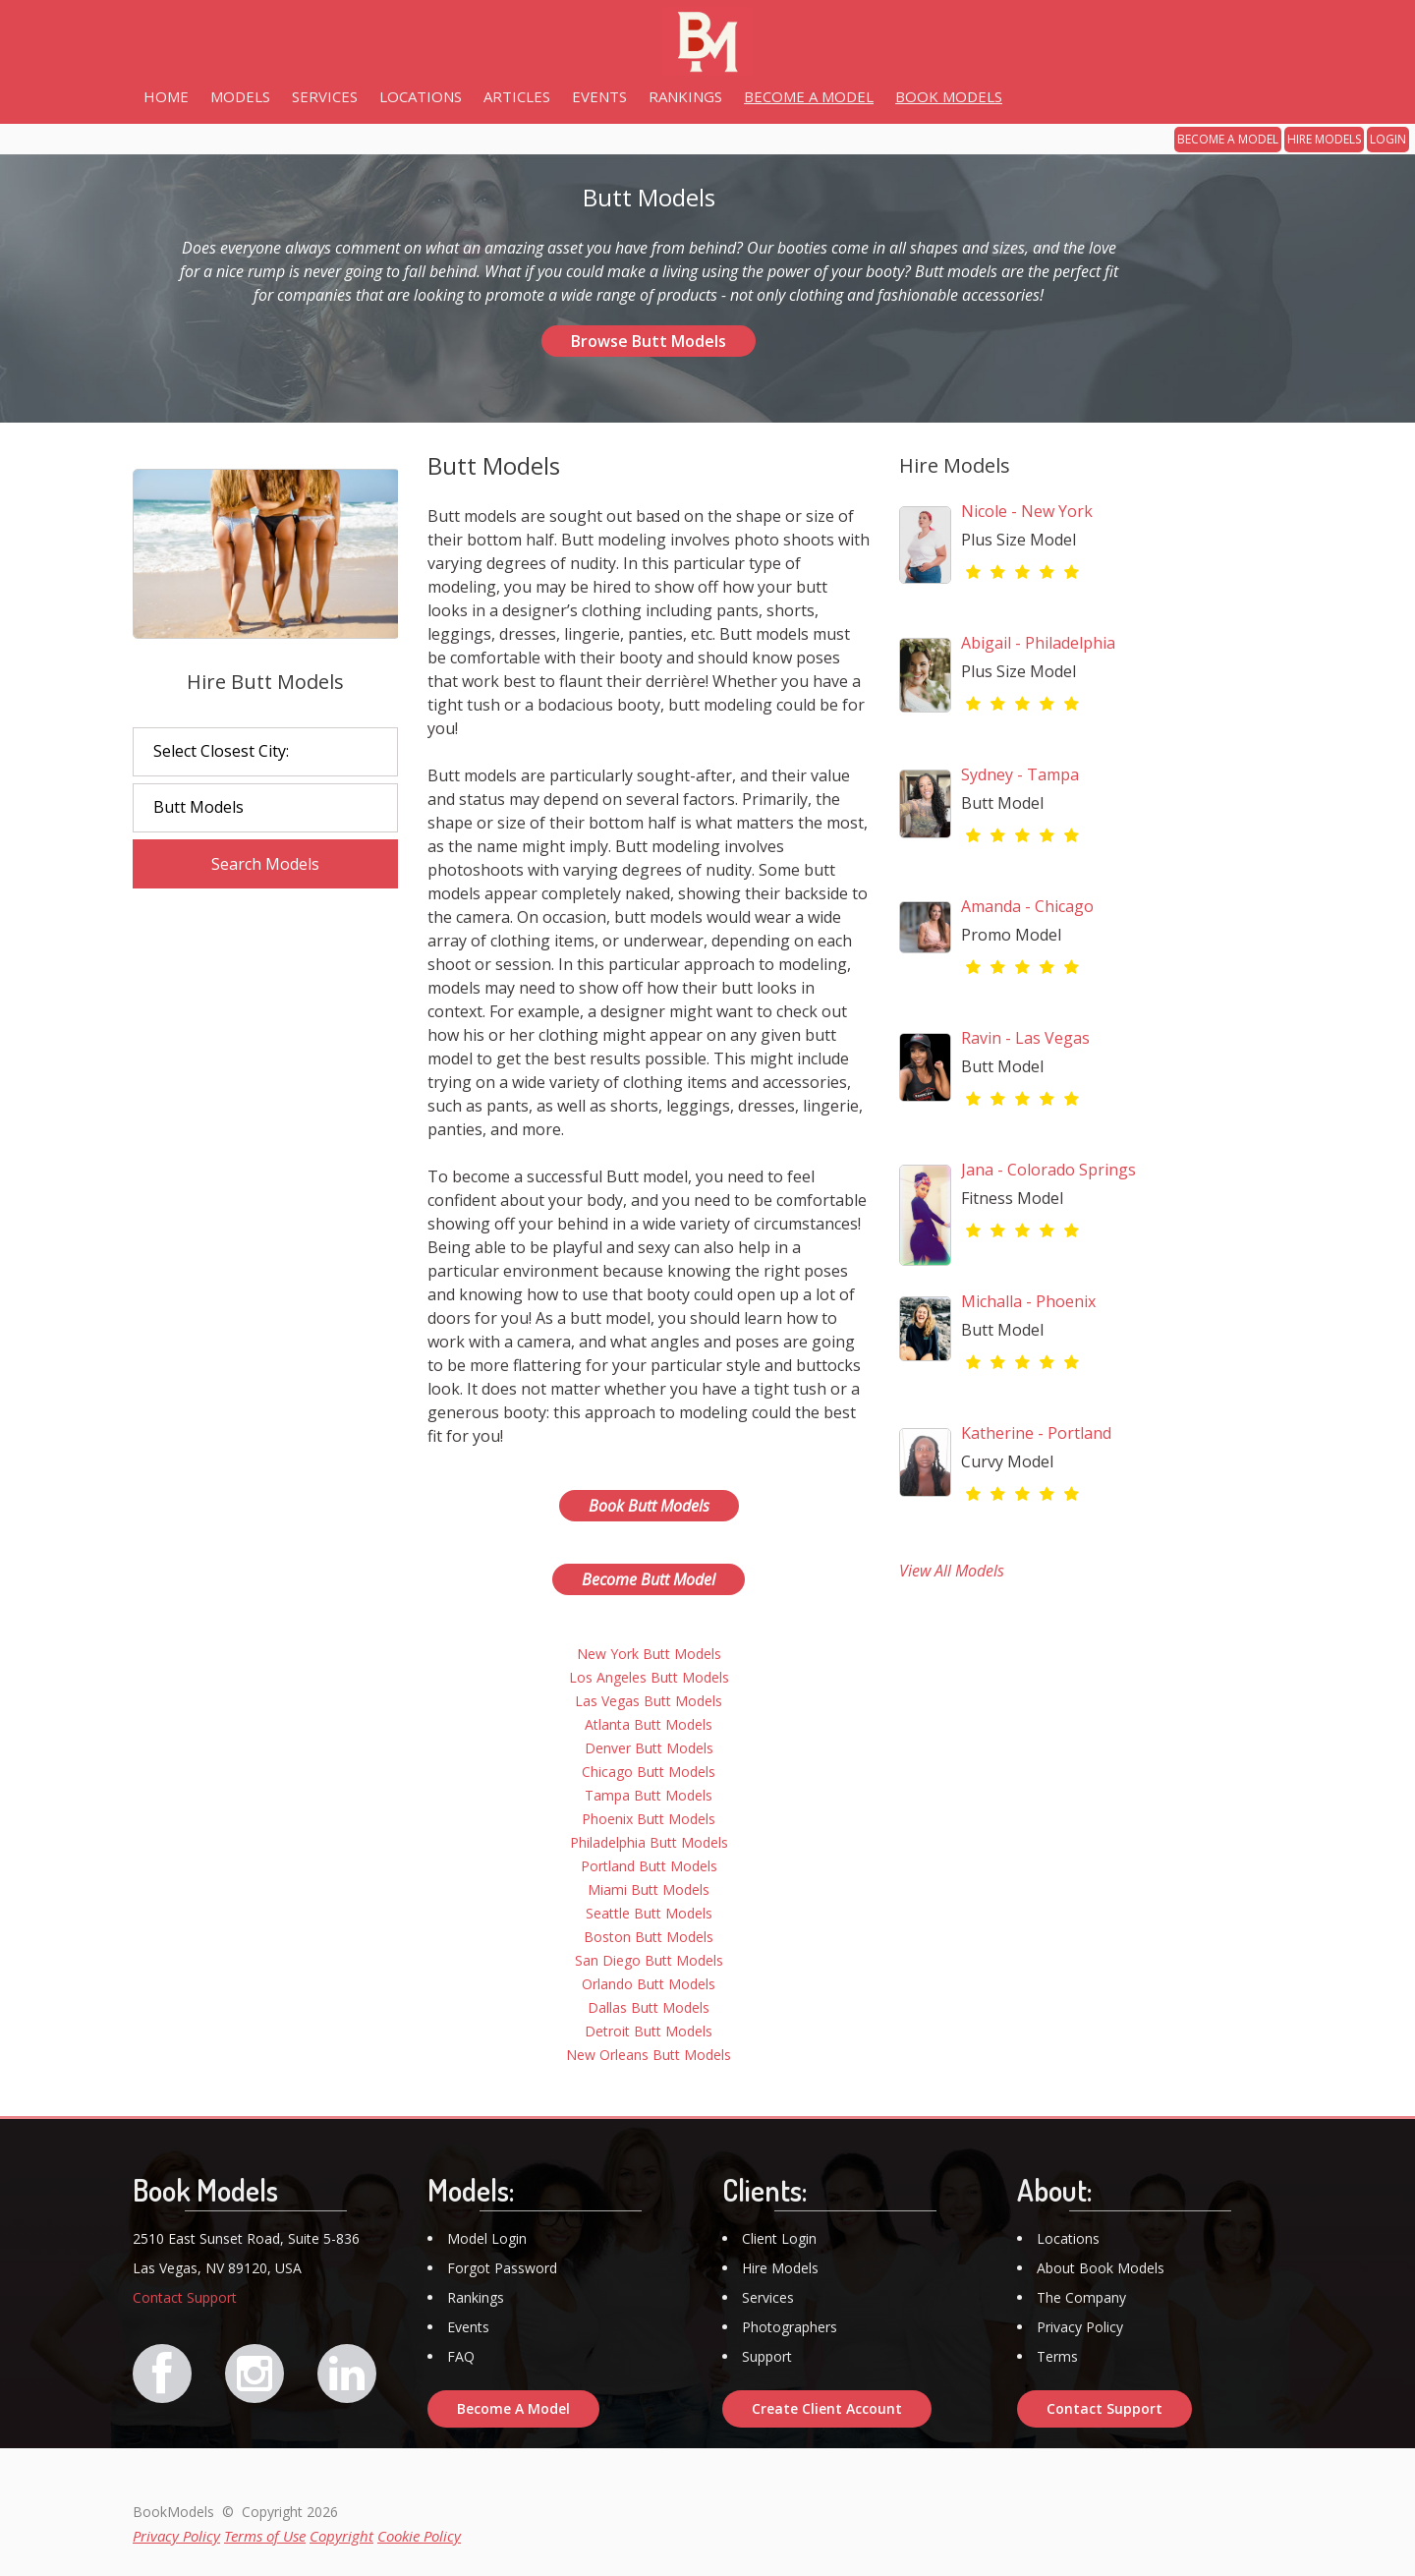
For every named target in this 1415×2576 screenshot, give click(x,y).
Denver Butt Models (649, 1748)
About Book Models (1100, 2268)
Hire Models (780, 2268)
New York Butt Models (649, 1653)
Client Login (779, 2238)
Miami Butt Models (648, 1889)
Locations (1068, 2238)
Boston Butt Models (648, 1936)
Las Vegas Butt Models (648, 1700)
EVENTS (599, 96)
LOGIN (1388, 139)
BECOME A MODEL (1227, 139)
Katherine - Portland (1036, 1433)
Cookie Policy (419, 2536)
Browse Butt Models (648, 341)
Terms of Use (265, 2536)
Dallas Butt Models (648, 2007)
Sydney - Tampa (1020, 774)
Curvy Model (1007, 1461)
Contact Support (185, 2297)
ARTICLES (516, 96)
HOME (166, 96)
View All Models (951, 1570)
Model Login (487, 2238)
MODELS (240, 96)
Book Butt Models (649, 1506)
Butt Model (1002, 803)
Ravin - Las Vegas (1025, 1038)
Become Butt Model (648, 1579)
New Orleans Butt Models (648, 2054)
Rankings (475, 2297)
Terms (1057, 2356)
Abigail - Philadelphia (1038, 643)
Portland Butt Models (649, 1866)
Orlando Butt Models (648, 1984)
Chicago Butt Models (648, 1771)
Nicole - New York (1027, 511)
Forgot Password (502, 2268)
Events (468, 2327)
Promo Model (1011, 934)
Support (767, 2356)
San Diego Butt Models (649, 1960)
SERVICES (325, 96)
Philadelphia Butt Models (649, 1842)
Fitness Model (1012, 1198)
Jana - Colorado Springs (1048, 1169)
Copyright (341, 2536)
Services (768, 2297)
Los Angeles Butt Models (649, 1677)
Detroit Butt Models (648, 2031)
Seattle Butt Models (649, 1913)
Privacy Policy (1080, 2327)
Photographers (789, 2327)
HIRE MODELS (1324, 139)
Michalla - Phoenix (1028, 1301)
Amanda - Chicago (1027, 906)
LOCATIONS (420, 96)
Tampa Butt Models (648, 1795)
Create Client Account (827, 2408)
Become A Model (513, 2408)
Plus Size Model (1018, 539)
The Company (1081, 2297)
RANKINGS (685, 96)
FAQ (461, 2356)
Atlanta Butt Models (648, 1724)
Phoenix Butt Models (648, 1818)
